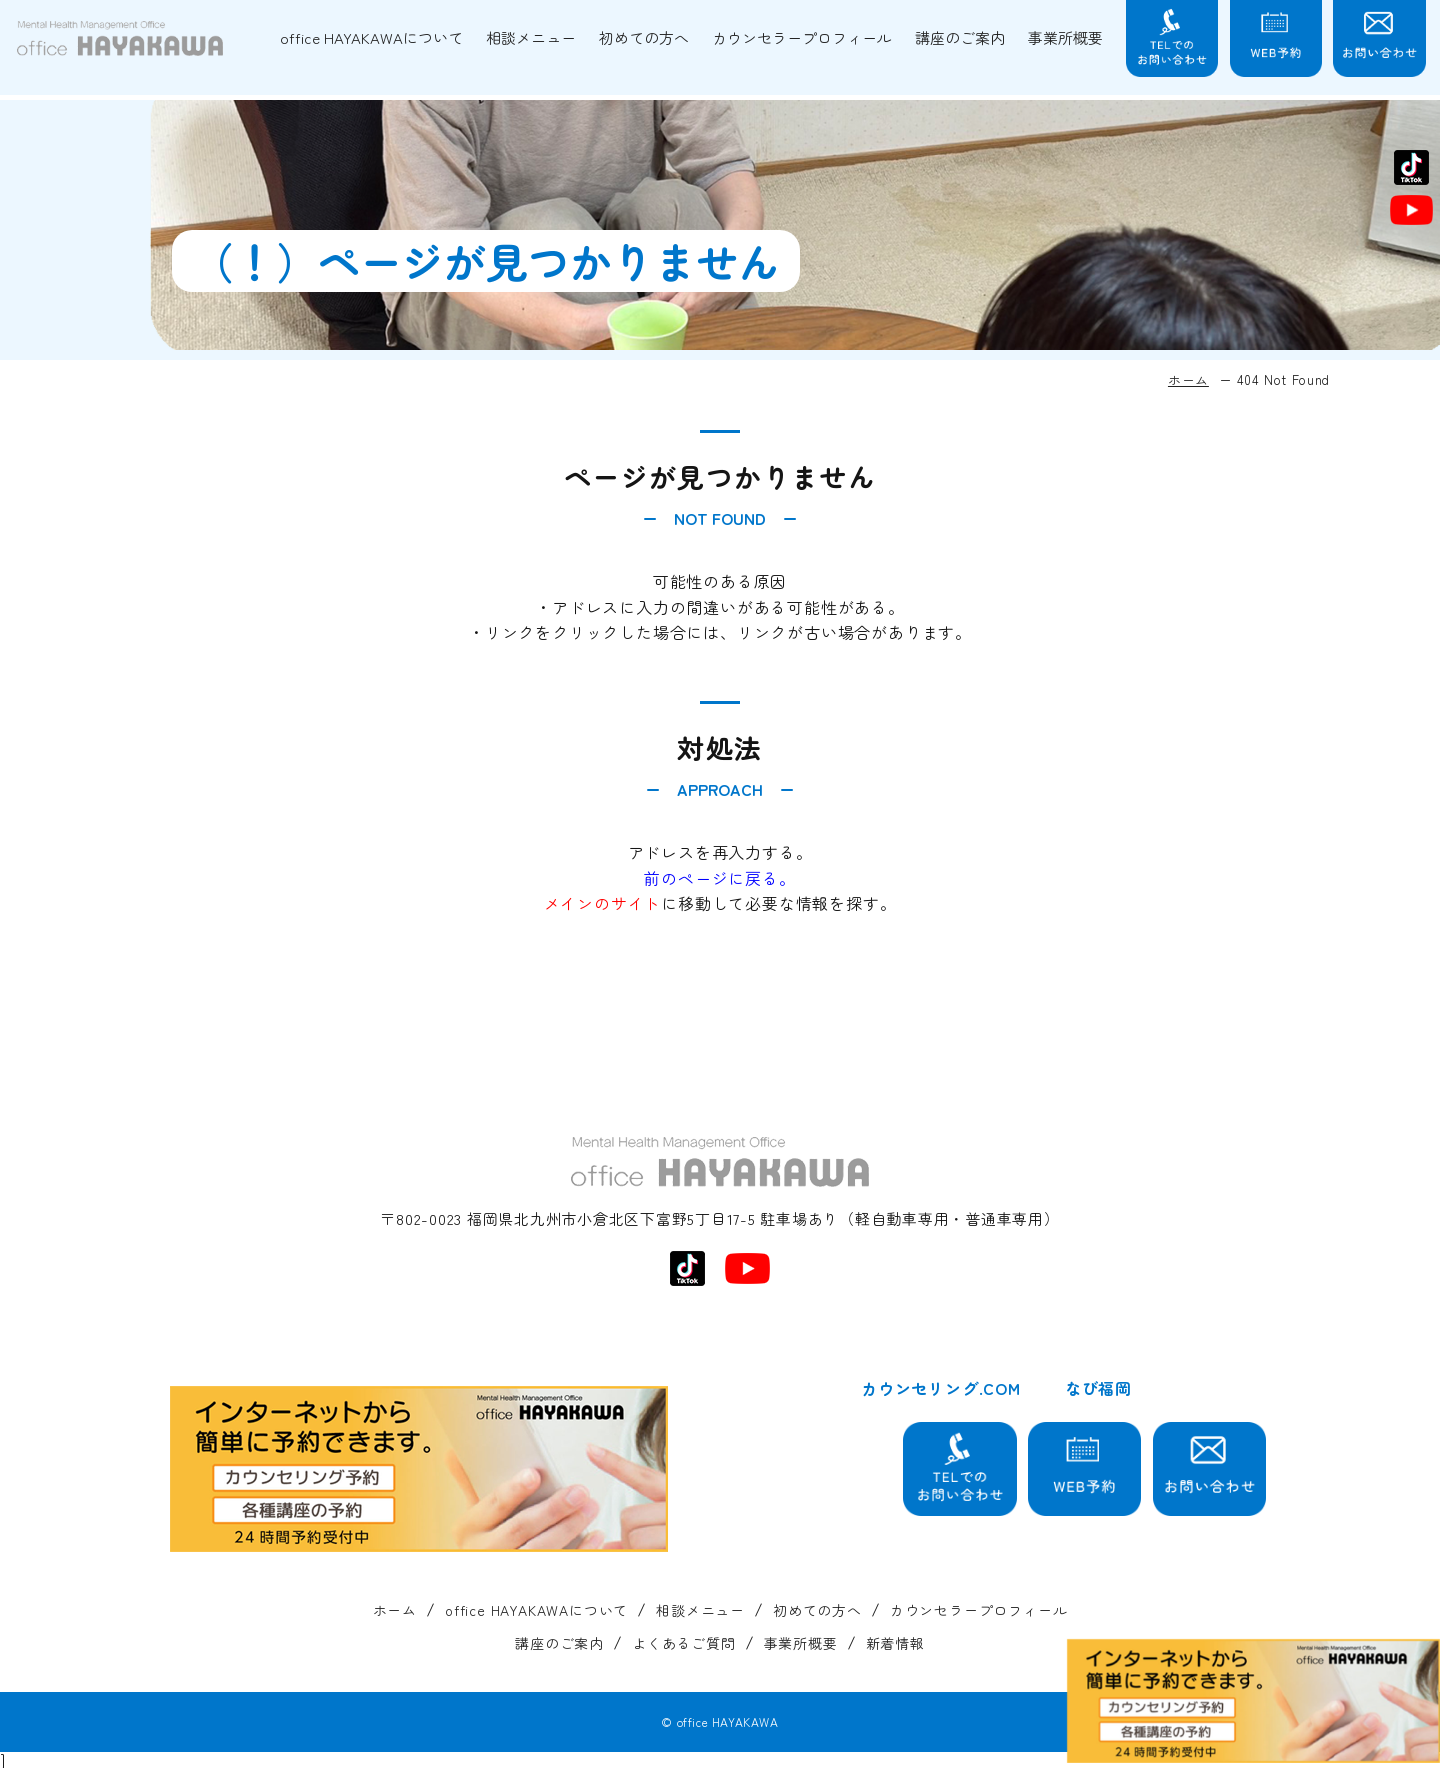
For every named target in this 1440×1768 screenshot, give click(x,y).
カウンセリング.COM (941, 1388)
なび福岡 (1098, 1388)
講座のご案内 (960, 38)
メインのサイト (603, 903)
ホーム (1188, 379)
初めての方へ (644, 38)
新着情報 (895, 1643)
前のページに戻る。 (719, 878)
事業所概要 (1065, 38)
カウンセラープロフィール (802, 38)
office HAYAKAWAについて (371, 38)
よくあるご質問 (684, 1643)
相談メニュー (531, 38)
